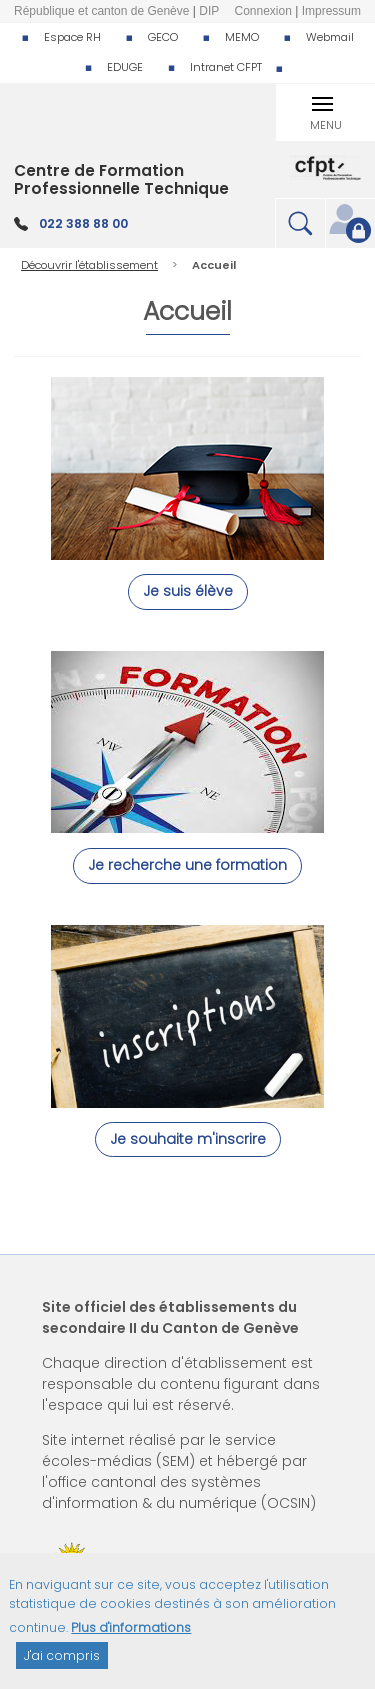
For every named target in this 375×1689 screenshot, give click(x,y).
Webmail (330, 37)
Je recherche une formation (187, 865)
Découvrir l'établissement (89, 265)
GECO (163, 37)
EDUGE (125, 67)
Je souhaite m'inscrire (188, 1139)
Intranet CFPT (226, 67)
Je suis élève (188, 591)
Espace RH (72, 37)
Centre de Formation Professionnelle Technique (121, 179)
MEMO (242, 37)
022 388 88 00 (83, 223)
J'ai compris (62, 1666)
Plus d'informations (131, 1638)
